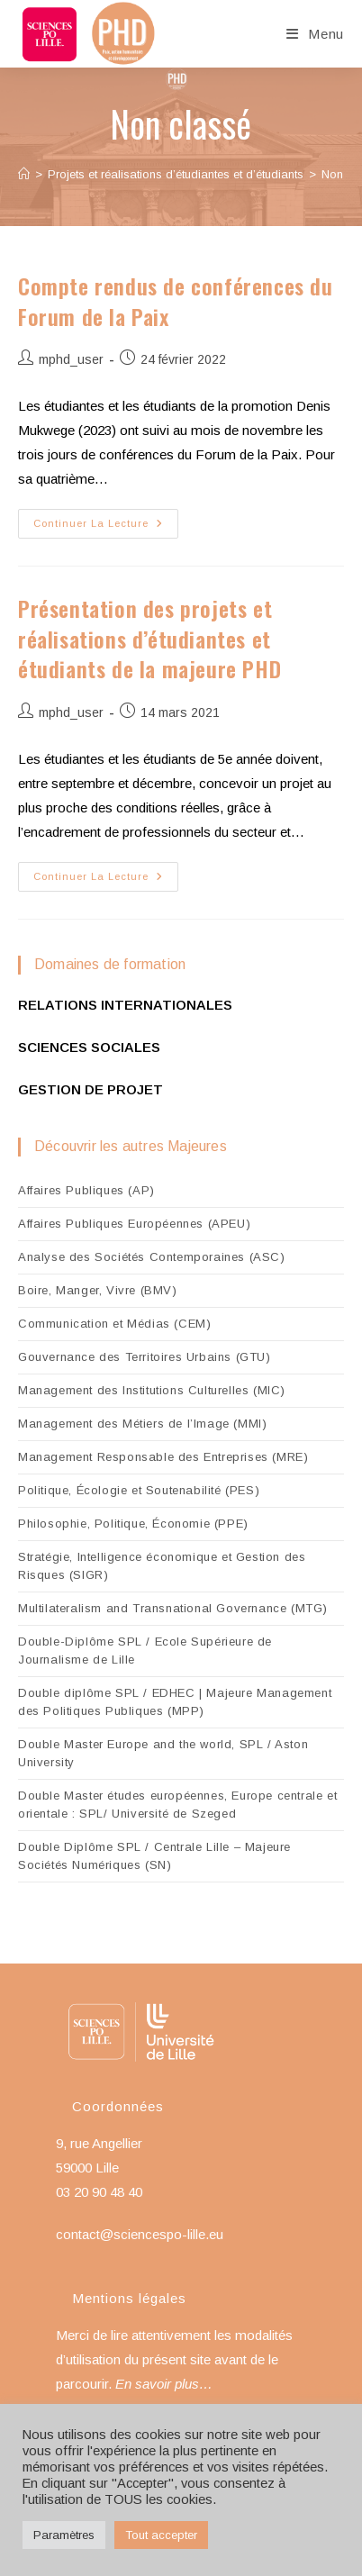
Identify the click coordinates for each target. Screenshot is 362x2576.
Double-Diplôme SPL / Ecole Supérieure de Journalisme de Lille (145, 1650)
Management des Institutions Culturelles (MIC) (151, 1390)
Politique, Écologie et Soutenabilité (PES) (138, 1490)
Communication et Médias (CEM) (114, 1323)
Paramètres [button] (64, 2535)
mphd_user (71, 359)
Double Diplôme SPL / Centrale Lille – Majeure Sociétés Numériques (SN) (154, 1856)
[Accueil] (24, 174)
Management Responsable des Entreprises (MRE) (163, 1457)
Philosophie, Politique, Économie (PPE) (133, 1523)
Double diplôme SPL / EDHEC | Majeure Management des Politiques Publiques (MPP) (174, 1702)
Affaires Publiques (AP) (86, 1190)
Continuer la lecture (105, 528)
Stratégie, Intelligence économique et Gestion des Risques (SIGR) (161, 1566)
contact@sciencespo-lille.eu (139, 2234)
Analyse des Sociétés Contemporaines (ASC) (151, 1257)
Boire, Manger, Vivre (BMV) (97, 1290)
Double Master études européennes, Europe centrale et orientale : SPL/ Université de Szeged (177, 1804)
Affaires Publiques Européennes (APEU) (134, 1223)
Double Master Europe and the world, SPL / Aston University (163, 1753)
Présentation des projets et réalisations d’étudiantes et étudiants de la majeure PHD (149, 638)
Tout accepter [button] (161, 2535)
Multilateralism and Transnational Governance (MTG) (173, 1608)
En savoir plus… (164, 2383)
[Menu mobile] (315, 33)
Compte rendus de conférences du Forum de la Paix (175, 300)
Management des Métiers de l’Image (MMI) (142, 1423)
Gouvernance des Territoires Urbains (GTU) (144, 1357)
